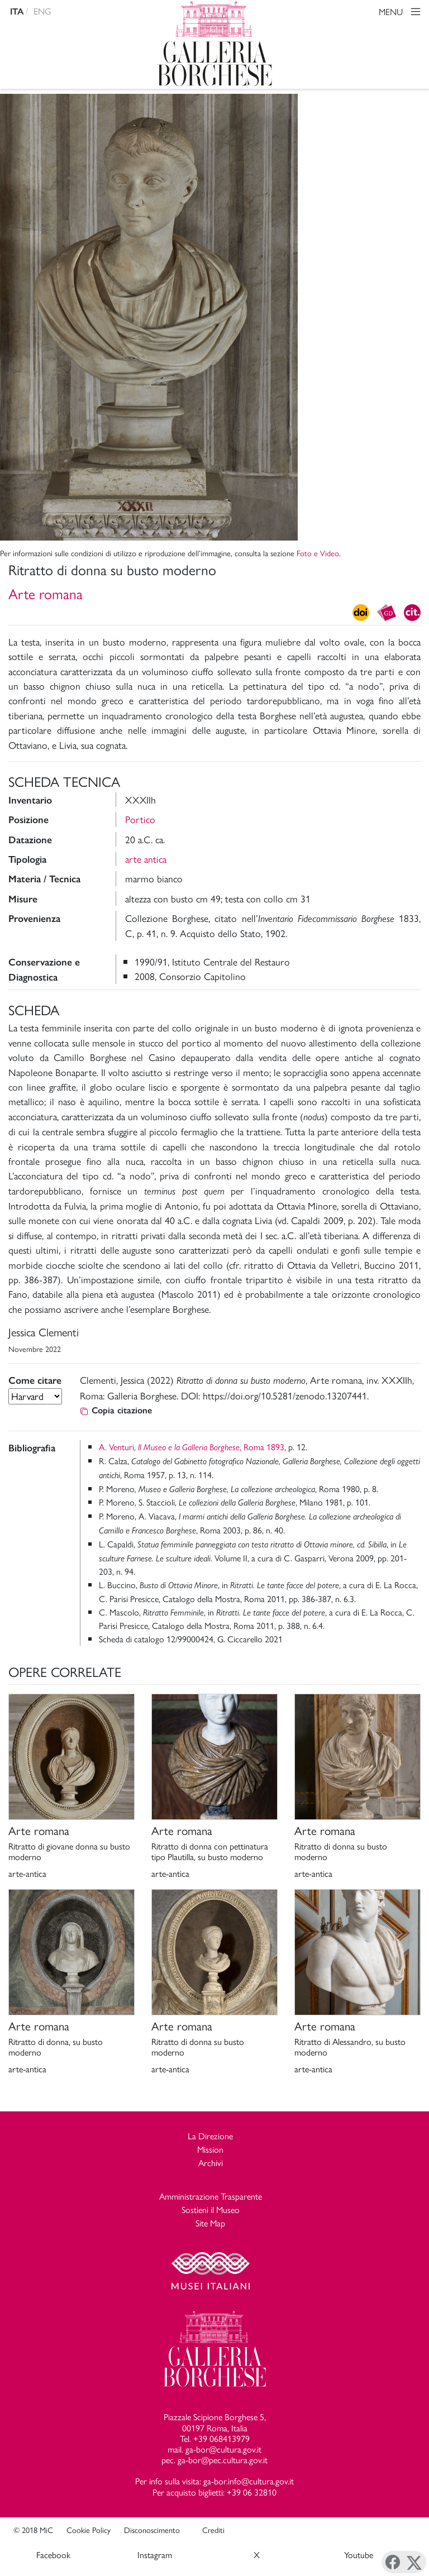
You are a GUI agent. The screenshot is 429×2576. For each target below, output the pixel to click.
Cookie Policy (88, 2529)
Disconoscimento (152, 2529)
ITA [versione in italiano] (16, 11)
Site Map (210, 2222)
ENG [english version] (42, 10)
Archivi (210, 2162)
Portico (140, 819)
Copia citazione (116, 1410)
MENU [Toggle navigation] (401, 13)
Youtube (358, 2554)
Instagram (154, 2554)
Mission (210, 2149)
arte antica (145, 859)
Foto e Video (318, 552)
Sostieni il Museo (211, 2209)
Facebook (53, 2554)
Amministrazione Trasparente (210, 2196)
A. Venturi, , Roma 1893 (191, 1446)
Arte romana (45, 593)
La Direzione (210, 2135)
